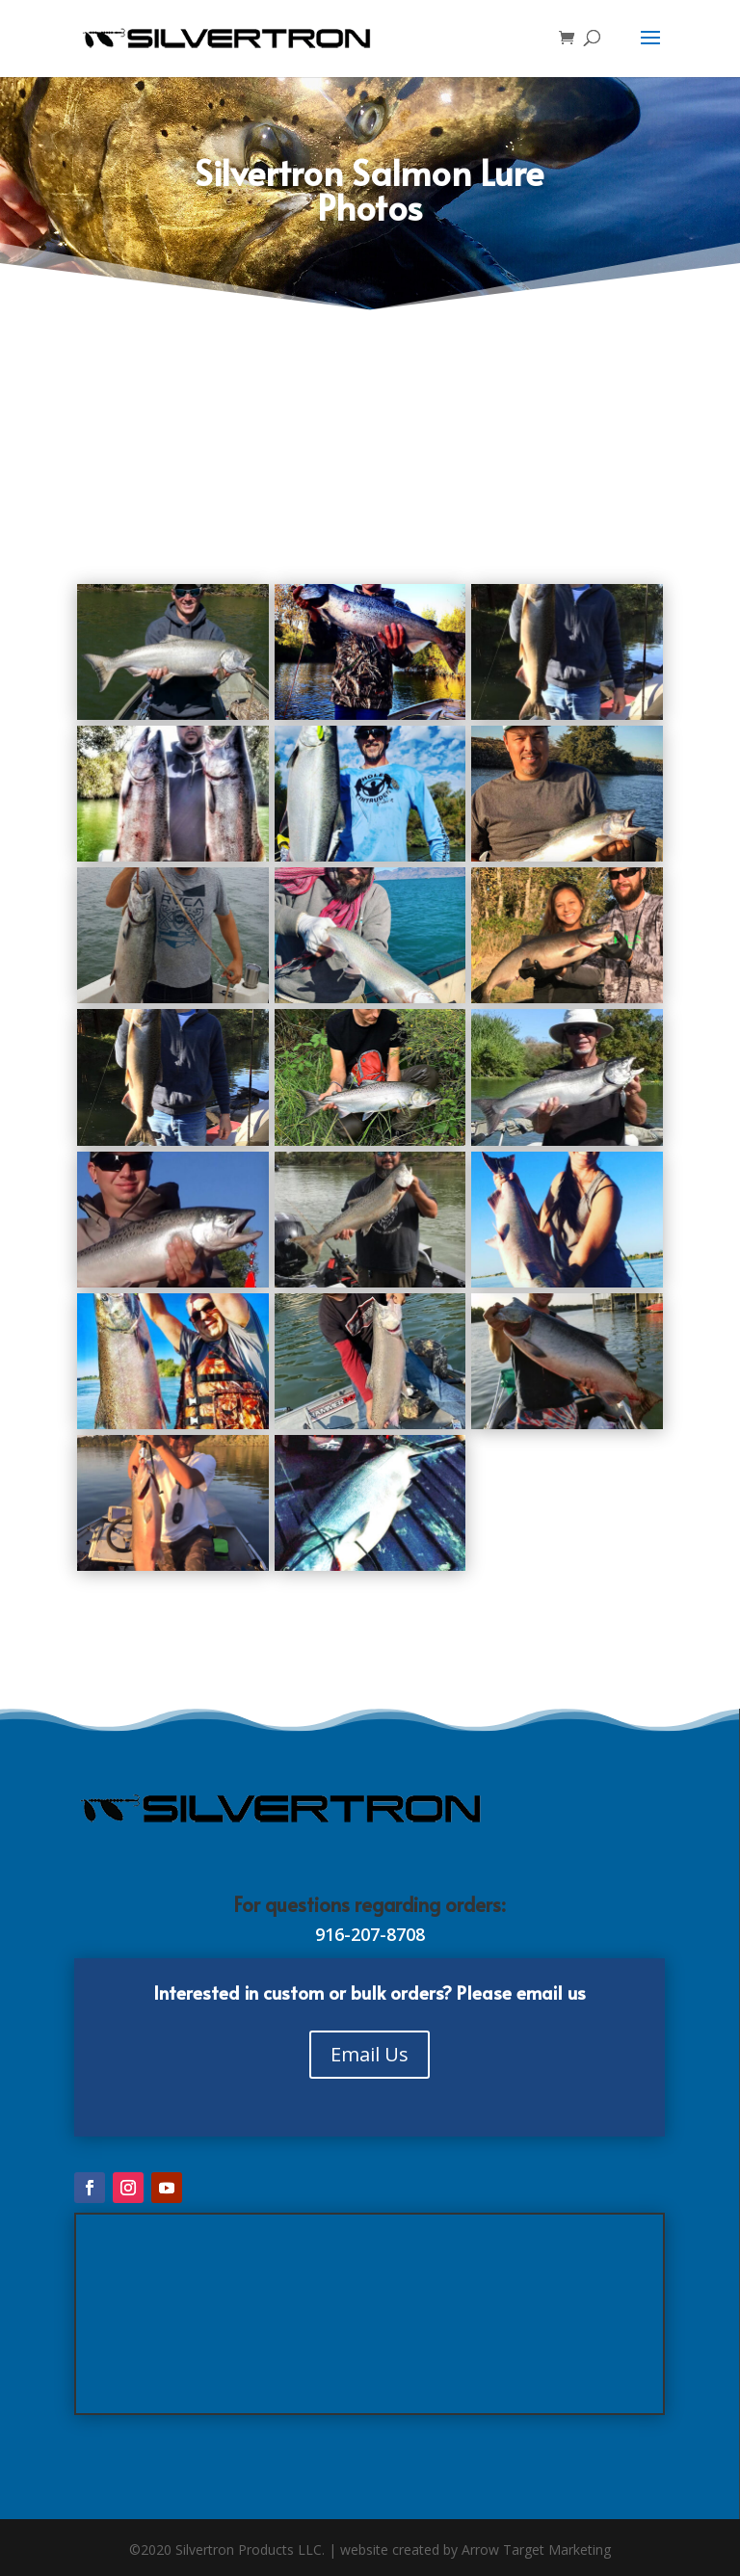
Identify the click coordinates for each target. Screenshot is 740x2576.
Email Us (369, 2054)
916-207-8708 (370, 1934)
